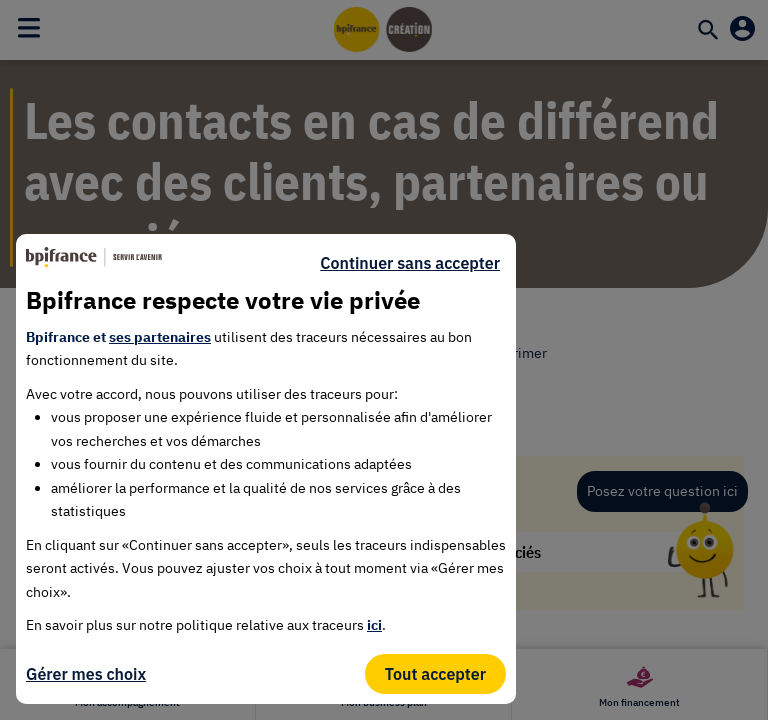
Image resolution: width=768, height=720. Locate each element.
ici (374, 625)
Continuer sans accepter (410, 263)
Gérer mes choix (86, 674)
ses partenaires (160, 337)
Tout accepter (435, 674)
